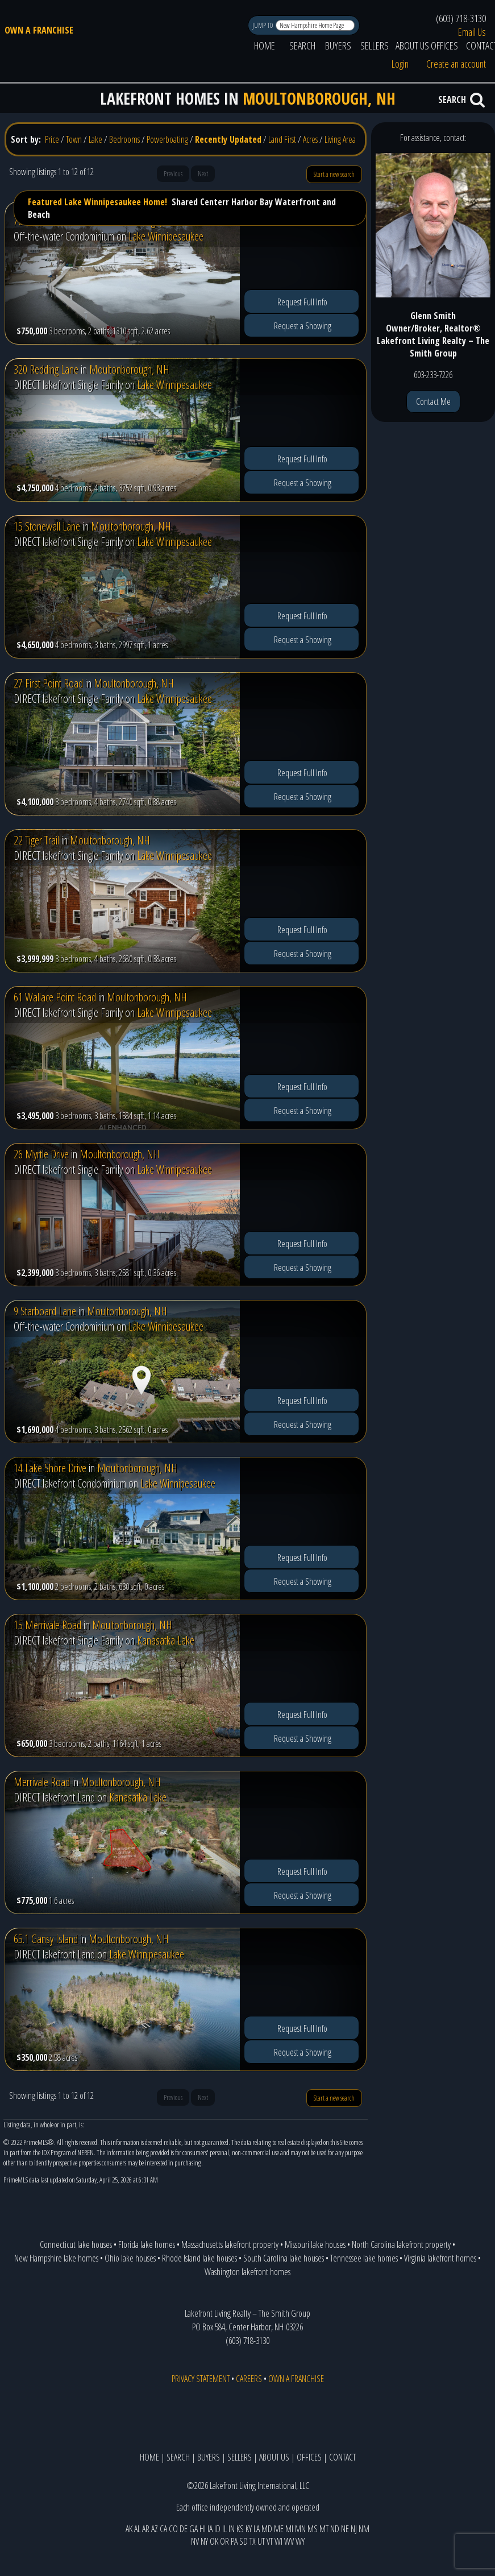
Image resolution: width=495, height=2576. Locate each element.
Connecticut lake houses (76, 2244)
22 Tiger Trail (36, 840)
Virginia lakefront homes (440, 2258)
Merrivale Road (42, 1782)
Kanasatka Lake (165, 1640)
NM (364, 2529)
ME (279, 2529)
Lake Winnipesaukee (165, 236)
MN (300, 2529)
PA (234, 2541)
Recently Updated (228, 139)
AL (137, 2529)
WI (278, 2541)
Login (400, 64)
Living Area (340, 139)
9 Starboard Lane (45, 1311)
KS (240, 2529)
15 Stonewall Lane (47, 526)
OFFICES (444, 45)
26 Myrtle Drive (41, 1154)
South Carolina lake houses (283, 2258)
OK (214, 2541)
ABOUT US (412, 45)
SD (243, 2541)
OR (224, 2541)
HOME (264, 45)
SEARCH (302, 45)
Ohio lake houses (130, 2258)
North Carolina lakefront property (401, 2244)
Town (74, 139)
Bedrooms (124, 139)
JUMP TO (263, 25)
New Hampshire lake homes (56, 2258)
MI (289, 2529)
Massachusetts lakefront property (229, 2244)
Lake (95, 139)
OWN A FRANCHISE (39, 30)
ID (217, 2529)
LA (256, 2529)
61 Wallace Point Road (55, 997)
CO (173, 2529)
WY (300, 2541)
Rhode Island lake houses (199, 2258)
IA (210, 2529)
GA (193, 2529)
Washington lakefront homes (247, 2272)
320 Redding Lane (46, 369)
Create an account (456, 64)
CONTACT (342, 2457)
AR (145, 2529)
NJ (354, 2529)
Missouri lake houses (315, 2244)
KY (249, 2529)
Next (203, 174)
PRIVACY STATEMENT (201, 2378)
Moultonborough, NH (129, 369)
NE (345, 2529)
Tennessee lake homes (364, 2258)
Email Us (472, 32)
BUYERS (338, 45)
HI (202, 2529)
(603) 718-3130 (461, 18)
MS (312, 2529)
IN (231, 2529)
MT (323, 2529)
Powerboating (167, 139)
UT (261, 2541)
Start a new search (334, 174)
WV (289, 2541)
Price (52, 139)
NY (204, 2541)
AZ (154, 2529)
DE (184, 2529)
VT (270, 2541)
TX (252, 2541)
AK (129, 2529)
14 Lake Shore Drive (50, 1468)
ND (334, 2529)
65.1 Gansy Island (46, 1939)
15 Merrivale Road (47, 1625)
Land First (282, 139)
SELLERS (374, 45)
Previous (173, 174)
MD (266, 2529)
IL (224, 2529)
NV (195, 2541)
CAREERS (249, 2378)
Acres (310, 139)
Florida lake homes (146, 2244)
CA (163, 2529)
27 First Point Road (48, 683)
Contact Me (433, 401)
